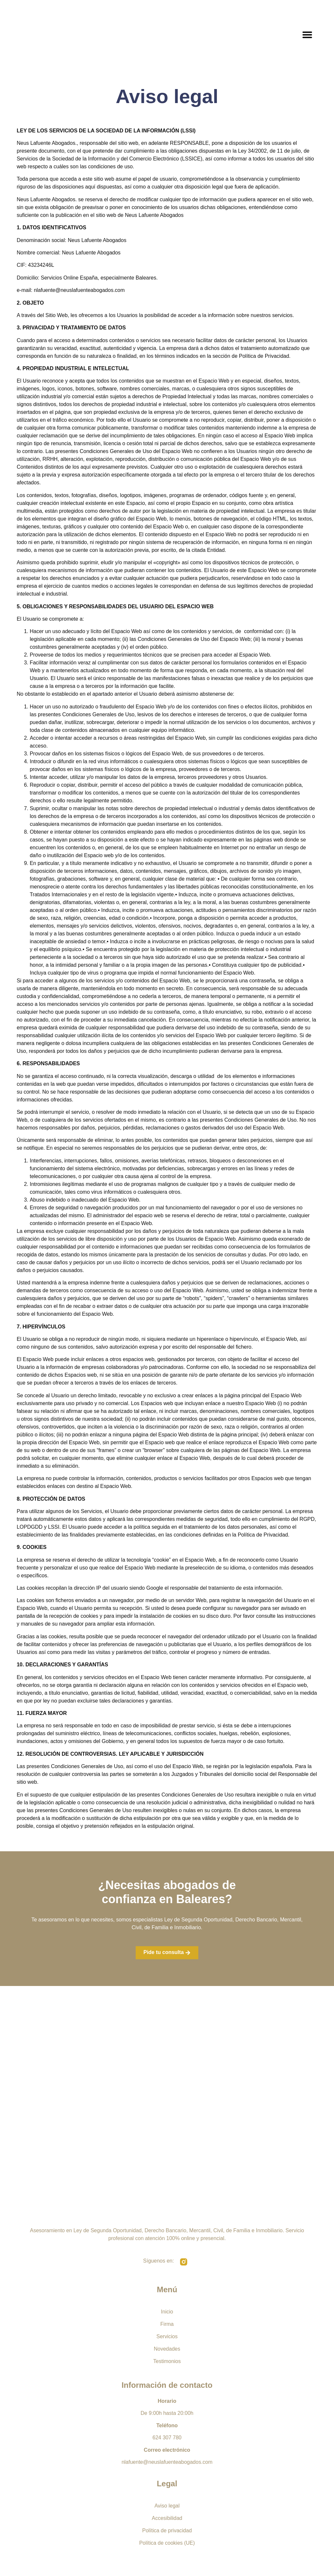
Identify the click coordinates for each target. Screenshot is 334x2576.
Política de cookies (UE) (167, 2543)
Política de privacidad (167, 2530)
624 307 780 (167, 2437)
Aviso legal (166, 2505)
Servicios (167, 2336)
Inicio (167, 2311)
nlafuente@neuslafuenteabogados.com (167, 2462)
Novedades (167, 2349)
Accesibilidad (167, 2518)
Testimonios (167, 2361)
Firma (167, 2324)
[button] (307, 34)
